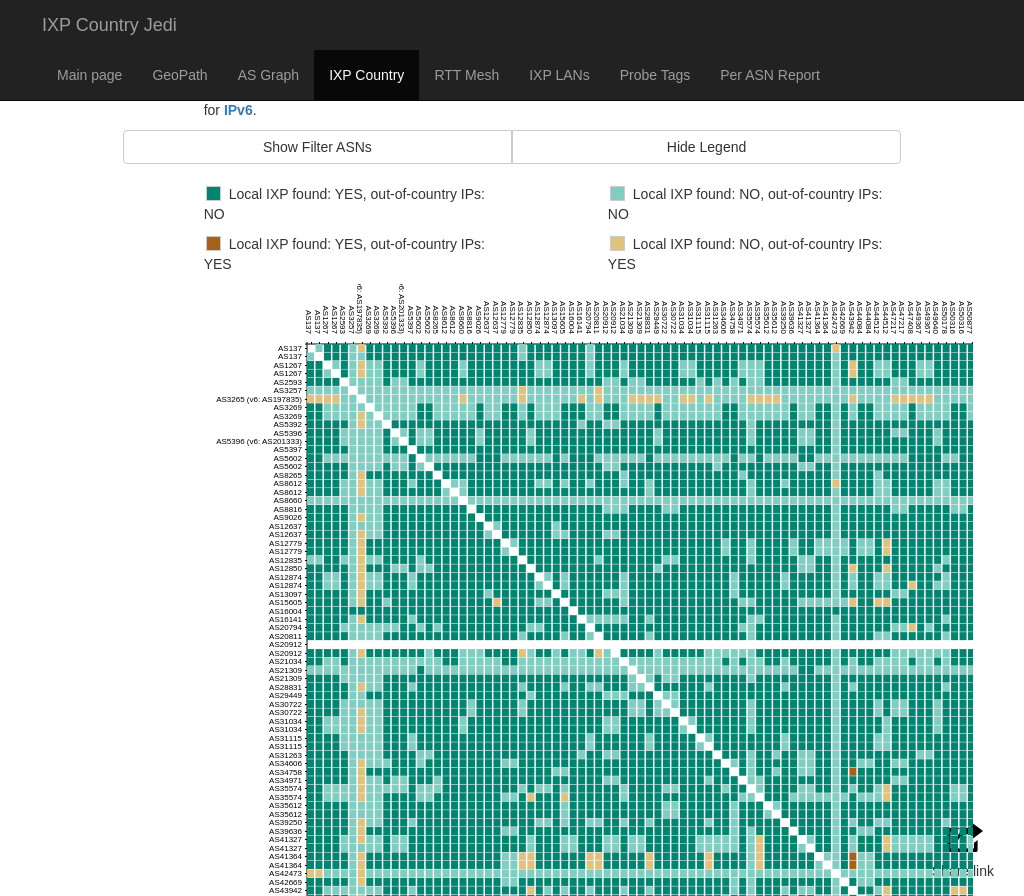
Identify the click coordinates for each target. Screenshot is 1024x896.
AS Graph (268, 75)
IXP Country (366, 75)
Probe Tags (655, 75)
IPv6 (238, 110)
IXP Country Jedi (109, 25)
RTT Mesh (466, 75)
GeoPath (179, 75)
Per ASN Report (770, 75)
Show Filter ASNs (317, 147)
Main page (89, 75)
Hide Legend (706, 147)
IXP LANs (559, 75)
